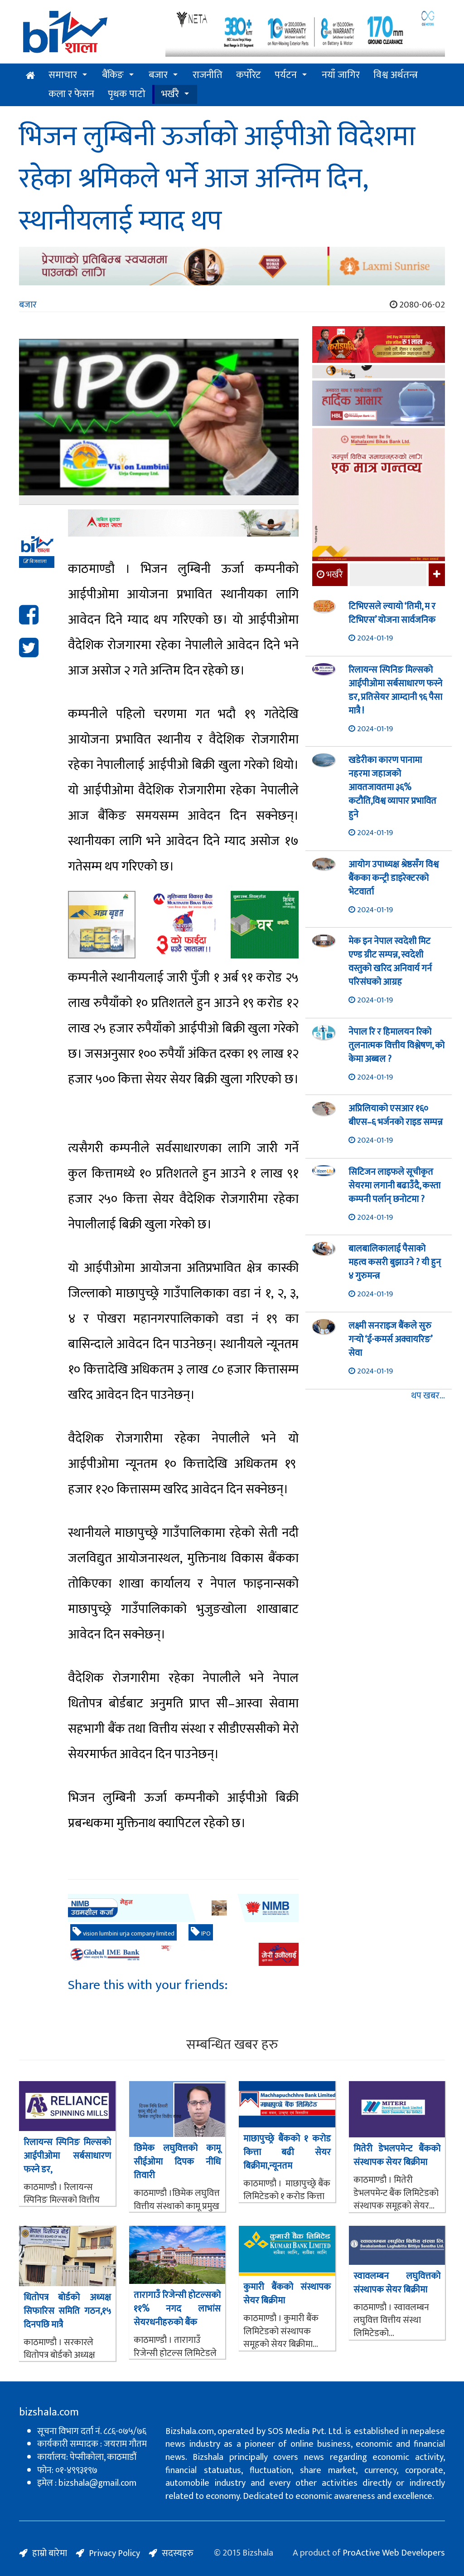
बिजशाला (35, 561)
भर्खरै (170, 94)
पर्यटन (286, 75)
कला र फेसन (71, 94)
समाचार (62, 75)
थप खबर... (428, 1396)
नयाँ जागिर (341, 75)
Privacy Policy (114, 2553)
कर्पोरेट (248, 75)
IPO (201, 1933)
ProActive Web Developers (394, 2553)
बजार (158, 75)
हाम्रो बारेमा (49, 2553)
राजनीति (207, 75)
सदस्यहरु (177, 2553)
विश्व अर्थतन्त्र (395, 75)
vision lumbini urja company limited (123, 1933)
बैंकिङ (113, 75)
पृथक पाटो (126, 94)
